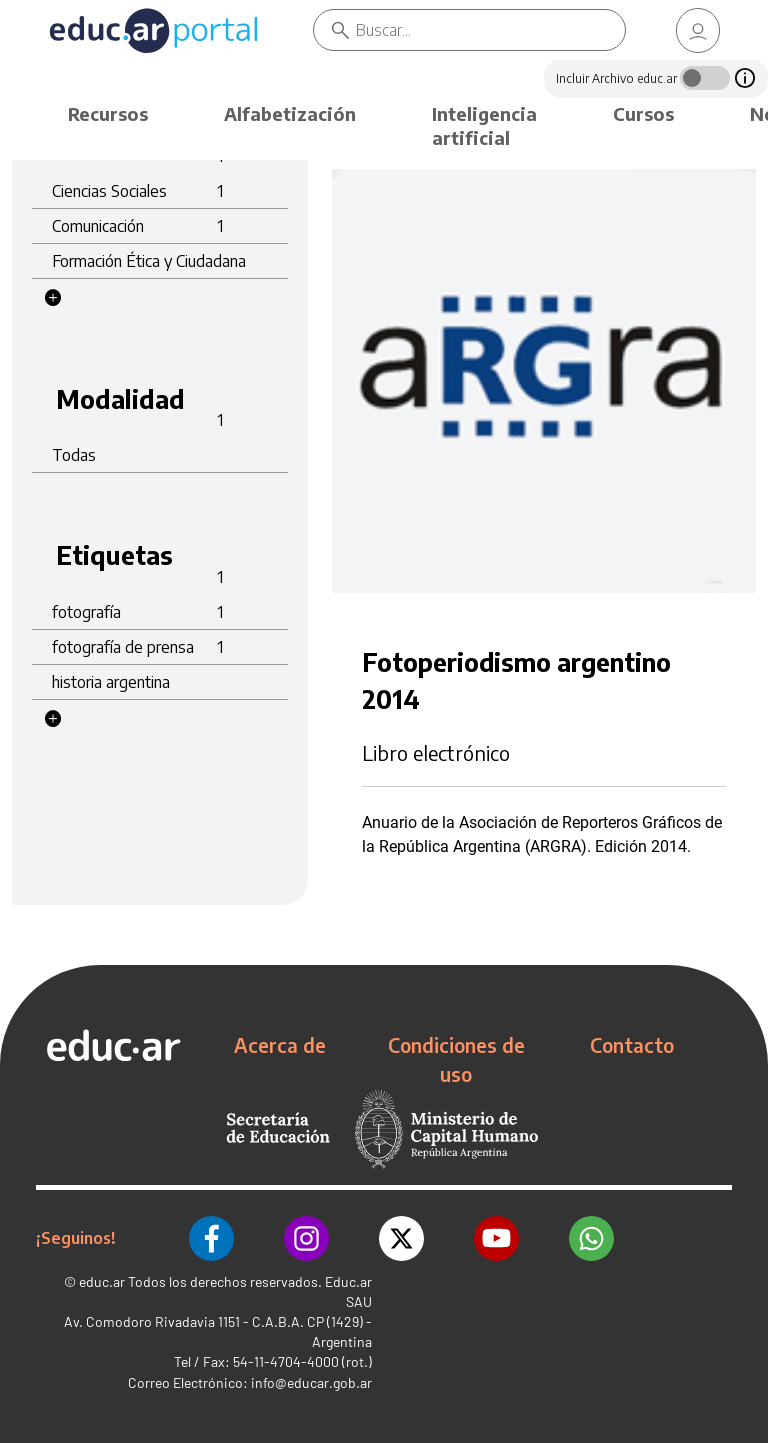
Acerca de (280, 1045)
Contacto (632, 1045)
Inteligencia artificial (484, 125)
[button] (53, 298)
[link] (698, 30)
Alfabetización (290, 113)
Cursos (643, 113)
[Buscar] (490, 30)
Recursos (108, 113)
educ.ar (102, 1281)
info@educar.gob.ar (311, 1382)
